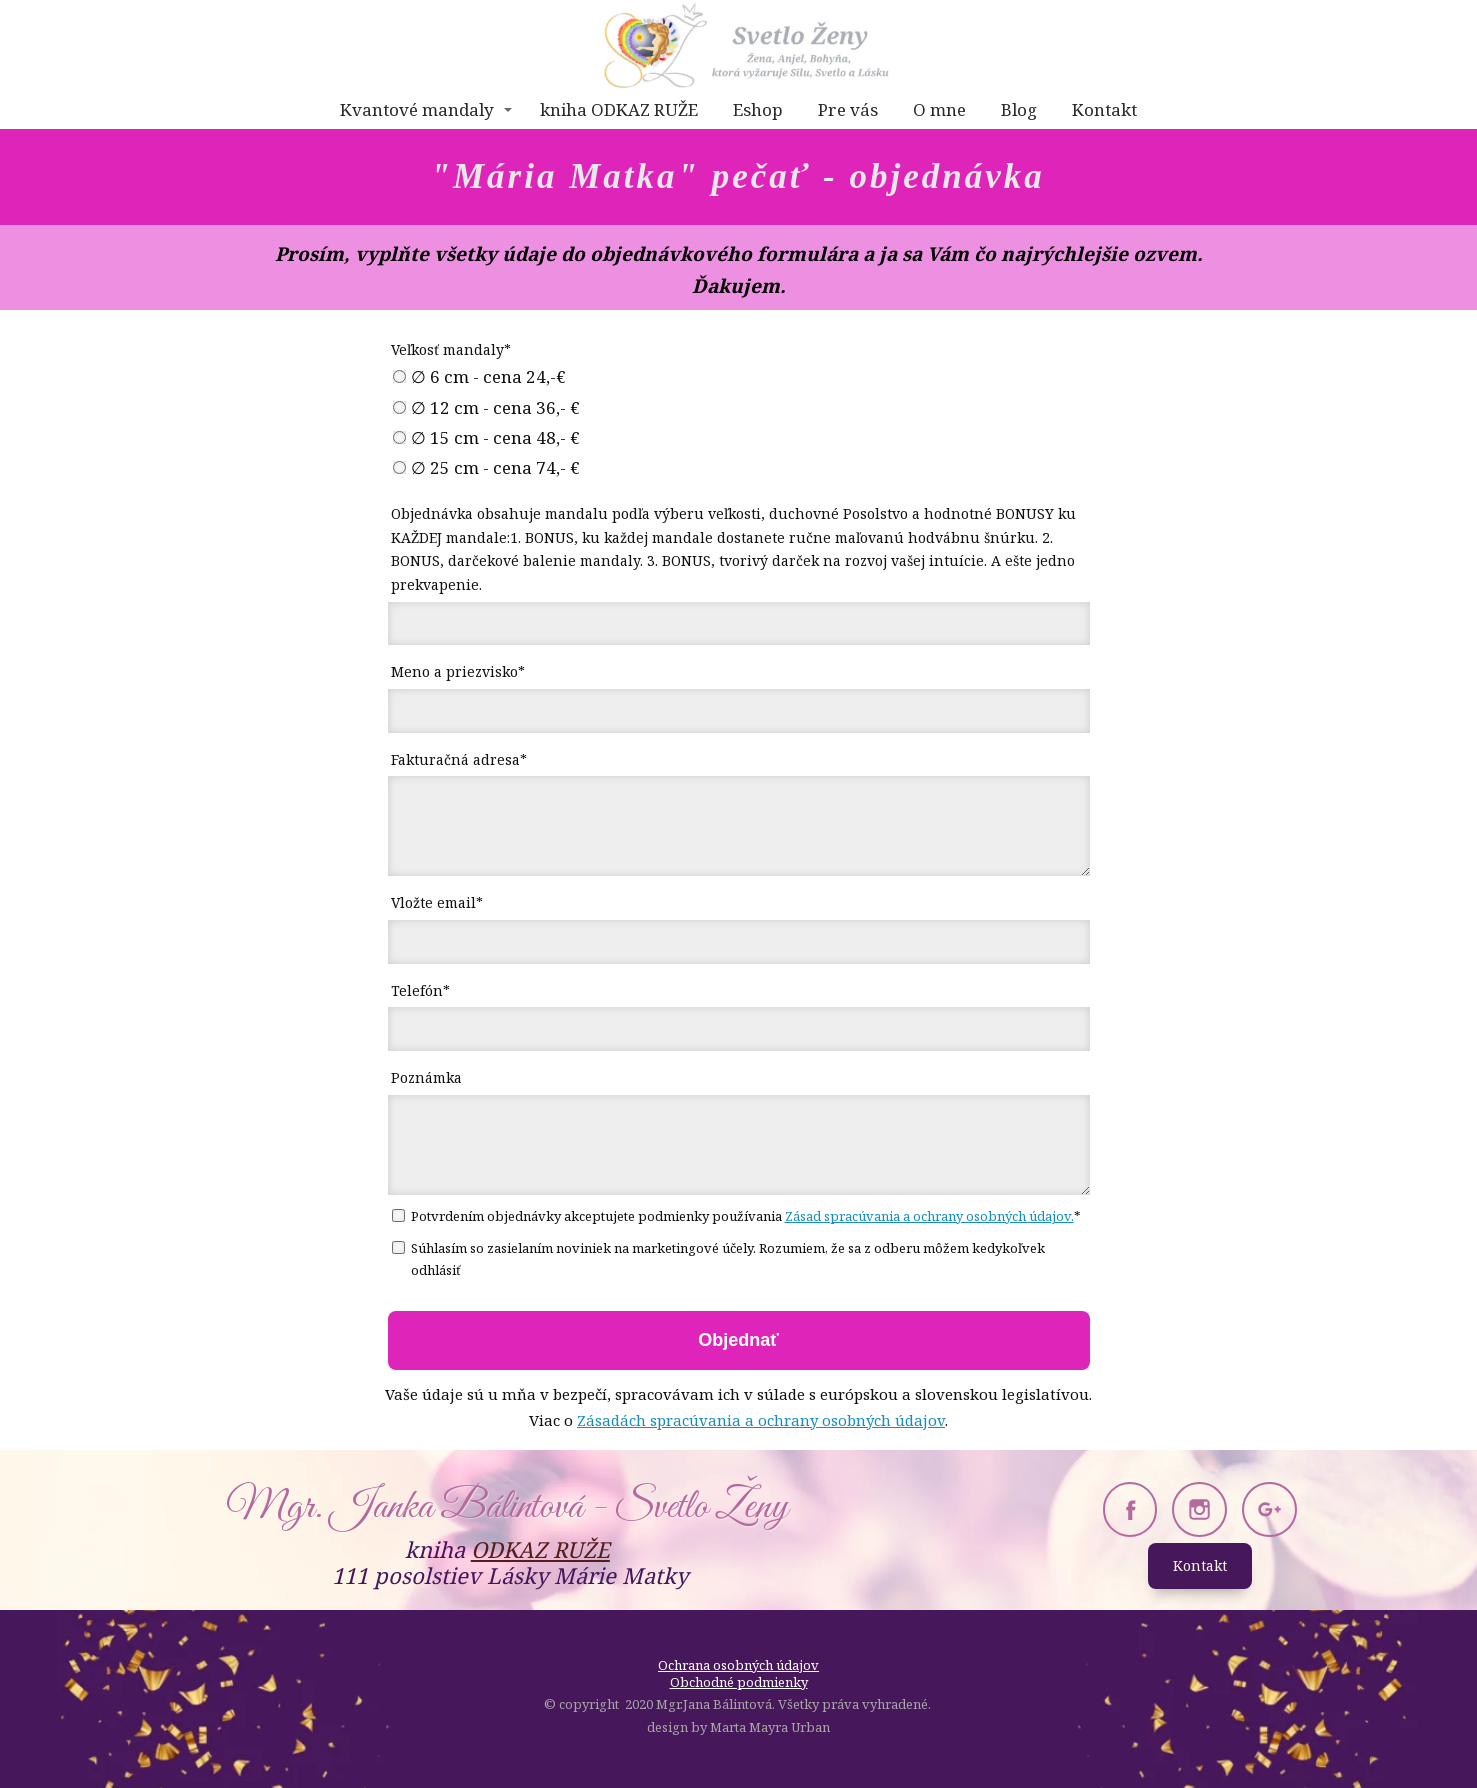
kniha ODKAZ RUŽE (619, 109)
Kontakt (1104, 109)
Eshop (758, 109)
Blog (1019, 109)
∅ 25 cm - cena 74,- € (486, 468)
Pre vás (848, 109)
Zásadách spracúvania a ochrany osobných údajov (761, 1420)
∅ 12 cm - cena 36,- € (486, 408)
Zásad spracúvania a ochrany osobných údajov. (929, 1216)
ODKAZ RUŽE (540, 1549)
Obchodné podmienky (739, 1682)
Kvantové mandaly (417, 109)
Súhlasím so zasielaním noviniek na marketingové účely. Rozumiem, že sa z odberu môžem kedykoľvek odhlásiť (718, 1259)
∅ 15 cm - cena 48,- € (486, 438)
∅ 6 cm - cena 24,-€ (479, 377)
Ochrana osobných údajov (738, 1665)
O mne (939, 109)
